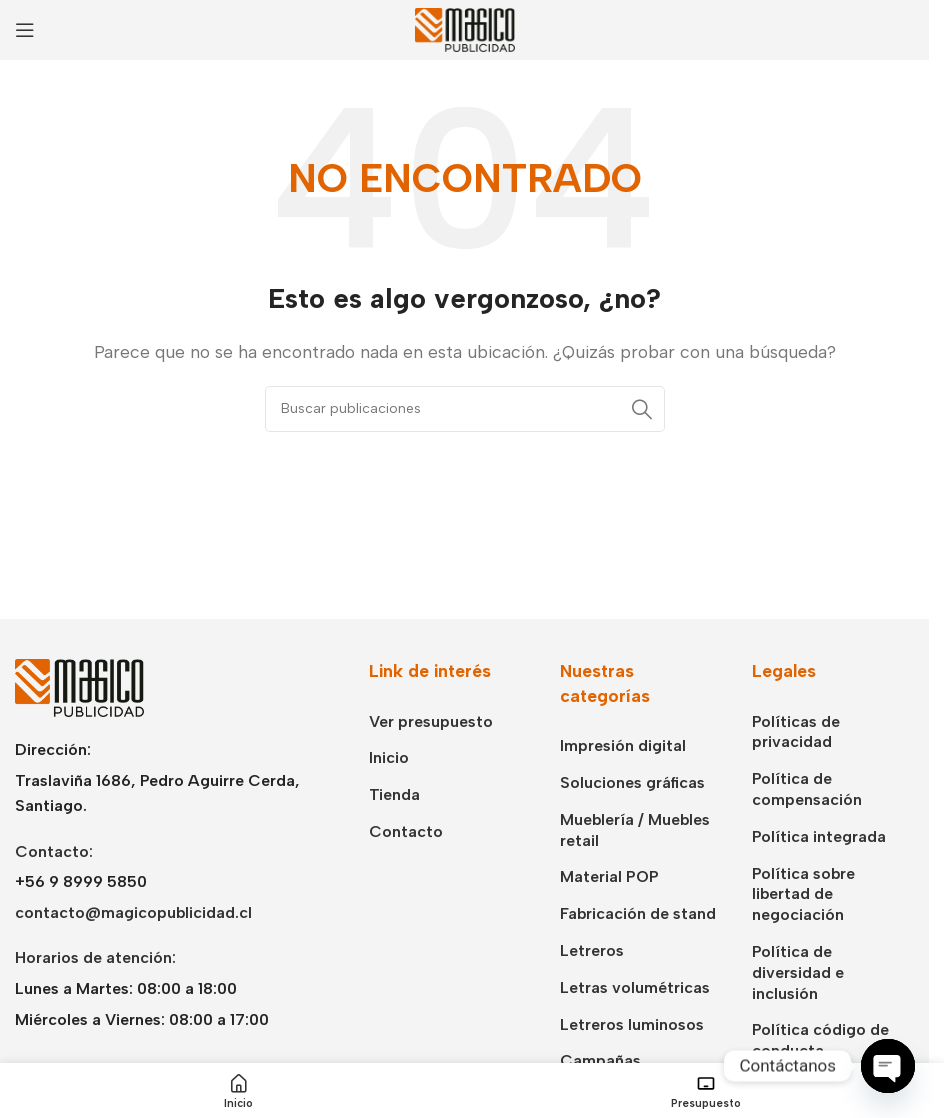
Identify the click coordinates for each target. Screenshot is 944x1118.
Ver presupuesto (431, 721)
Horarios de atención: (95, 957)
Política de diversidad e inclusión (798, 972)
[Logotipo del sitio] (465, 28)
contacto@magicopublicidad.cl (133, 912)
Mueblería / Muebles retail (635, 830)
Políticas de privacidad (796, 732)
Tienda (394, 794)
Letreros (592, 950)
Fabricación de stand (638, 913)
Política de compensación (807, 789)
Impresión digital (623, 745)
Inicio (389, 757)
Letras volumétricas (635, 987)
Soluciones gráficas (632, 782)
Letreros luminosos (632, 1024)
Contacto (406, 831)
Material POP (609, 876)
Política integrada (819, 836)
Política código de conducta (820, 1040)
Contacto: (54, 851)
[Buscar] (465, 409)
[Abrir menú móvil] (25, 30)
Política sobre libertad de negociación (803, 894)
